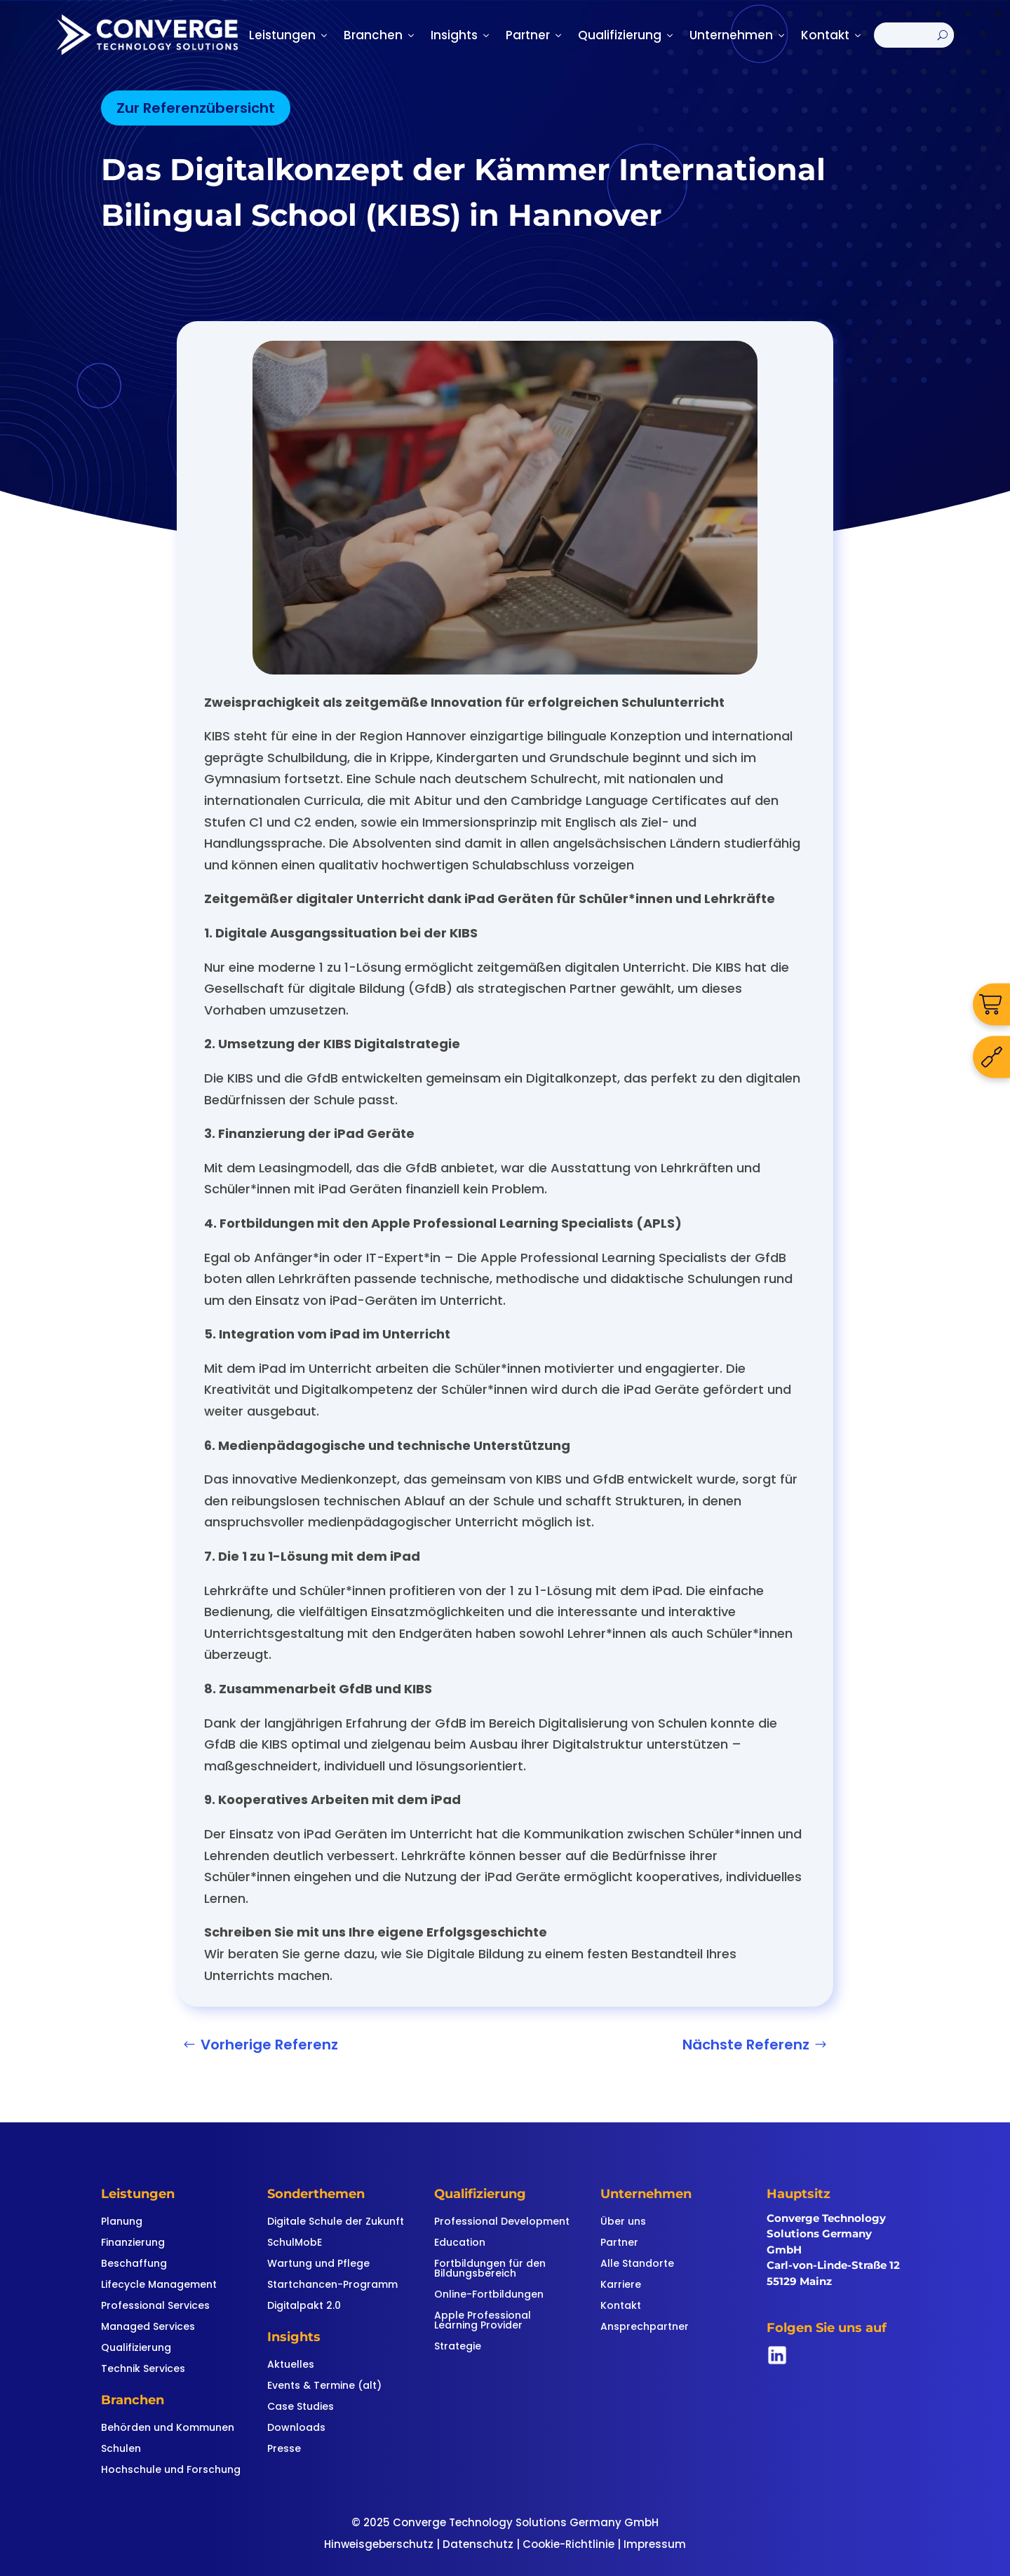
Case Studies (300, 2407)
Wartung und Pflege (318, 2264)
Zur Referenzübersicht (195, 108)
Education (459, 2243)
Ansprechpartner (644, 2327)
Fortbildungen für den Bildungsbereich (490, 2269)
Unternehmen (738, 35)
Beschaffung (134, 2264)
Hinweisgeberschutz (378, 2544)
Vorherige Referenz (269, 2044)
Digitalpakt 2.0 (304, 2306)
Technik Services (143, 2369)
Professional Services (155, 2306)
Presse (284, 2449)
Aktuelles (290, 2365)
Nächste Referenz (745, 2044)
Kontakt (832, 35)
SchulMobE (294, 2243)
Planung (121, 2222)
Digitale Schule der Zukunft (335, 2222)
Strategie (457, 2347)
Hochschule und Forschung (171, 2470)
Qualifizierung (626, 35)
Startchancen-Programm (332, 2285)
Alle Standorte (637, 2264)
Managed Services (148, 2327)
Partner (535, 35)
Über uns (623, 2222)
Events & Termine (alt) (324, 2386)
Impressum (655, 2544)
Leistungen (289, 35)
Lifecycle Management (159, 2285)
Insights (461, 35)
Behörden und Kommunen (167, 2428)
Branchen (380, 35)
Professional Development (502, 2222)
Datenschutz (478, 2544)
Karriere (620, 2285)
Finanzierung (133, 2243)
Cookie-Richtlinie (568, 2544)
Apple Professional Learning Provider (482, 2321)
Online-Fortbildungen (489, 2295)
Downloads (296, 2428)
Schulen (121, 2449)
